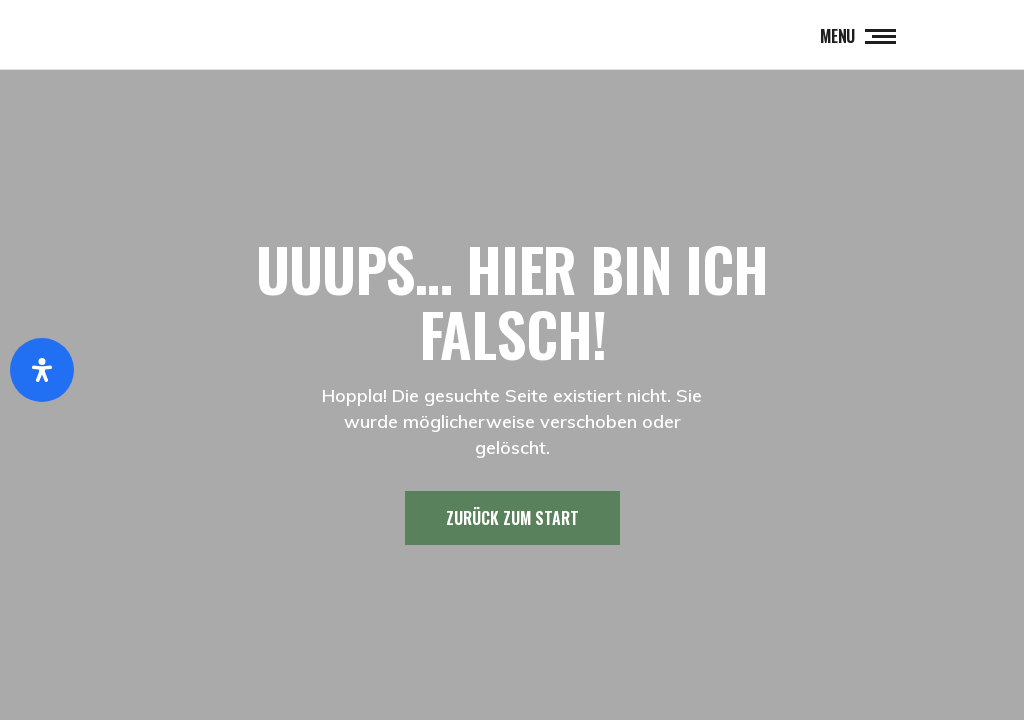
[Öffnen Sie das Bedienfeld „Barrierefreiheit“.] (42, 370)
